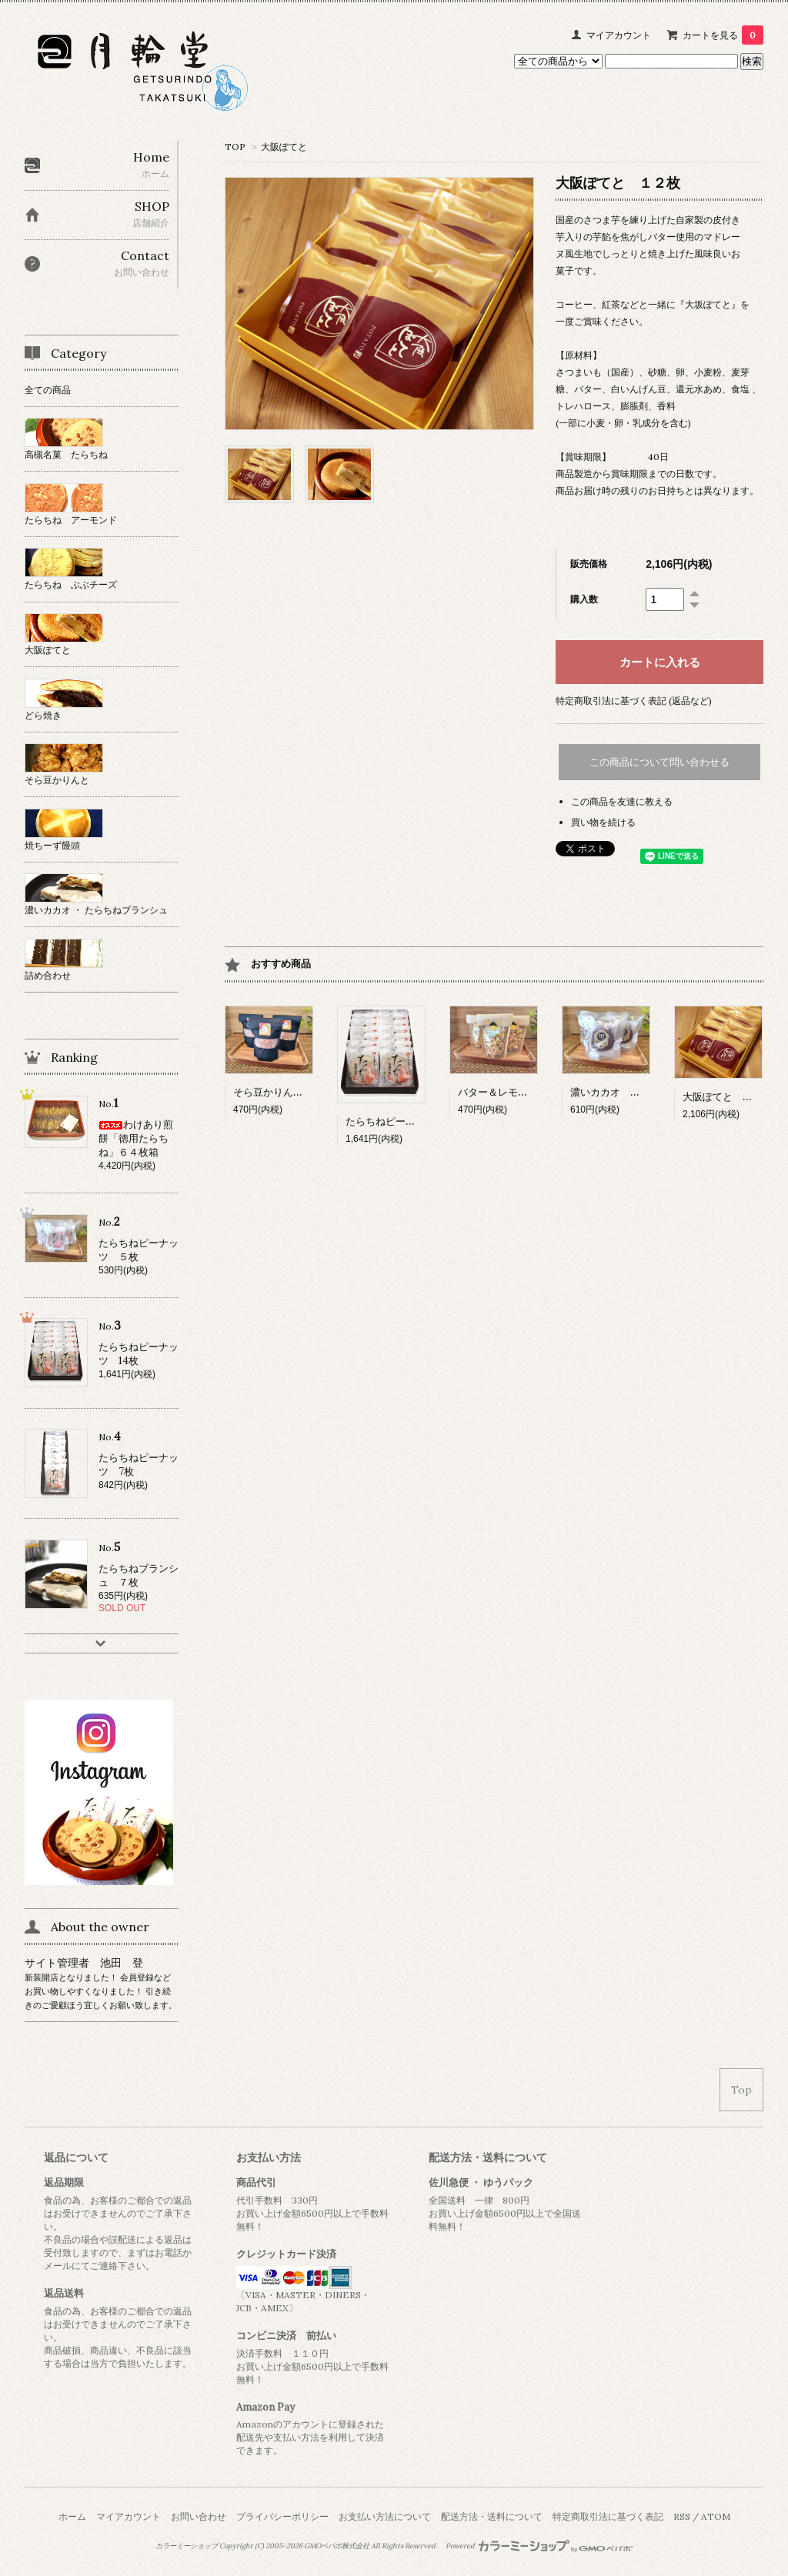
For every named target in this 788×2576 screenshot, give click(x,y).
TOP (235, 146)
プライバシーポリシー (282, 2516)
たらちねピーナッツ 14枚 (406, 1121)
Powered (539, 2546)
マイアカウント (618, 35)
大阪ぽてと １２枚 (728, 1096)
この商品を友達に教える (622, 801)
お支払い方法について (385, 2516)
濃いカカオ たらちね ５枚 (635, 1092)
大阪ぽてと (284, 146)
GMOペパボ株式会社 (336, 2546)
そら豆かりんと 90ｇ (284, 1092)
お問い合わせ (198, 2516)
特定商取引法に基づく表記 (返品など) (634, 700)
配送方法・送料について (492, 2516)
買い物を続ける (603, 822)
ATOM (715, 2516)
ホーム (72, 2516)
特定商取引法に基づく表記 (608, 2516)
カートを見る (723, 35)
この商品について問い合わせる (659, 762)
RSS (681, 2516)
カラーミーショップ (186, 2546)
